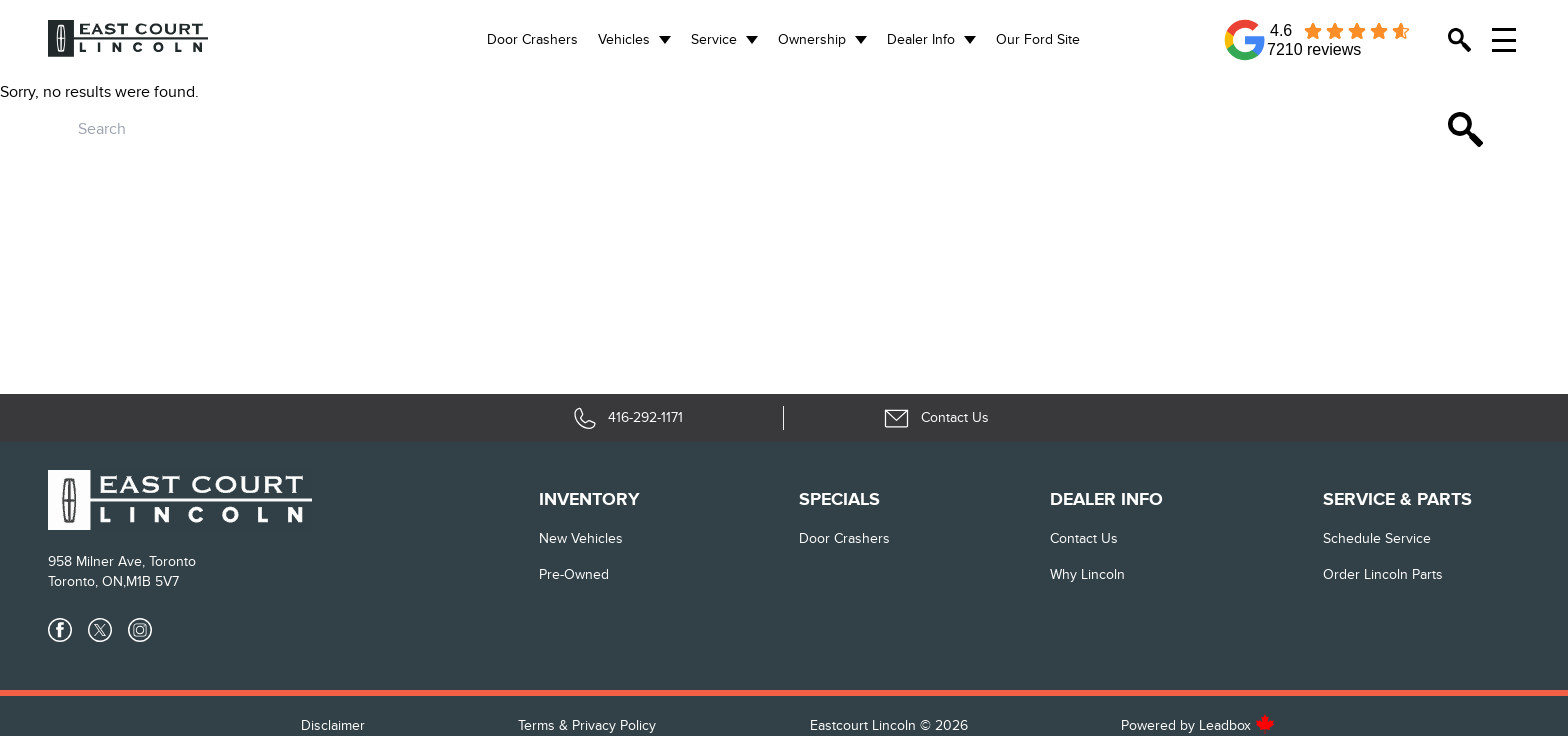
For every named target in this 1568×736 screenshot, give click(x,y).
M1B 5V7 (152, 581)
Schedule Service (1377, 538)
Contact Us (1084, 538)
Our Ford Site (1038, 39)
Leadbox (1237, 725)
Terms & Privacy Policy (587, 725)
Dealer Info (921, 39)
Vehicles (624, 39)
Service (714, 39)
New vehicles (581, 538)
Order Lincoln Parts (1383, 574)
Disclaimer (333, 725)
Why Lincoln (1087, 574)
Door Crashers (532, 39)
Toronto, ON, (87, 581)
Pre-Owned (574, 574)
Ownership (812, 39)
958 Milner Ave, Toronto (122, 561)
